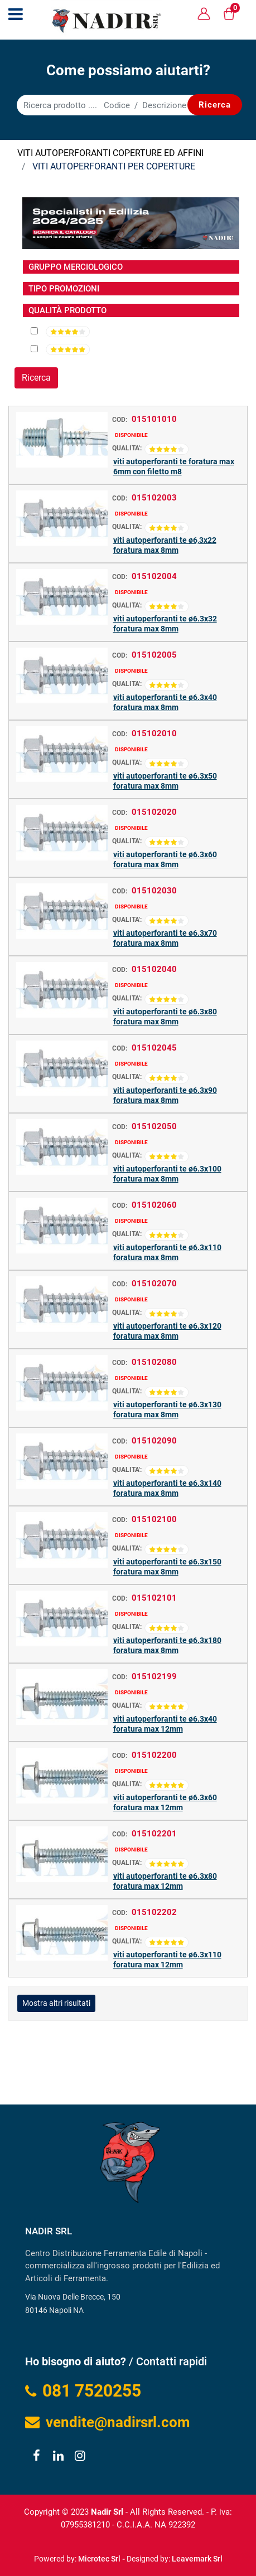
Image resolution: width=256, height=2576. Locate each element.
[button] (214, 104)
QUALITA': (127, 448)
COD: (119, 420)
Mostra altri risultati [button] (56, 2003)
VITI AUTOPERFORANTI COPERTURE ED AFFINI (110, 153)
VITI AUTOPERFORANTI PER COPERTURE (113, 166)
